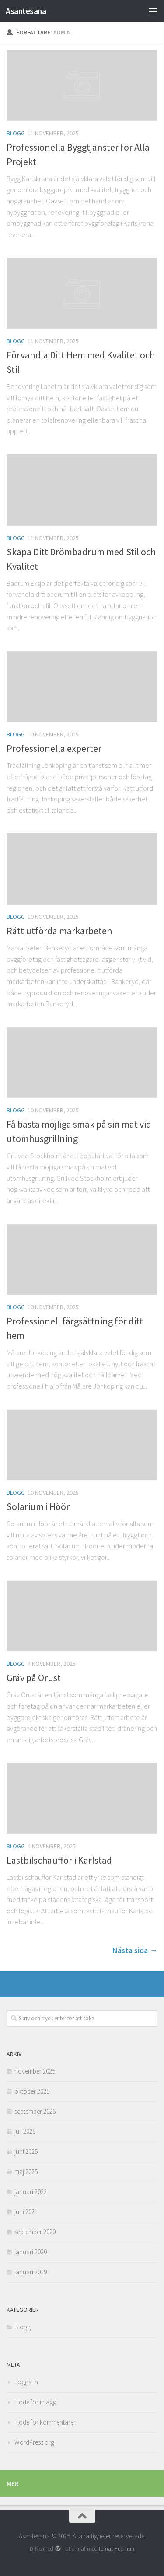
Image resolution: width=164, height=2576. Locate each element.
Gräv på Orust (34, 1677)
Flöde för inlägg (35, 2402)
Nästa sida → (134, 1950)
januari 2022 (30, 2191)
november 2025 (34, 2071)
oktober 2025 (31, 2091)
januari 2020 (30, 2252)
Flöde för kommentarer (45, 2422)
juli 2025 (24, 2131)
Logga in (26, 2382)
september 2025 (35, 2111)
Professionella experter (54, 748)
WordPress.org (34, 2442)
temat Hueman (116, 2548)
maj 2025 (26, 2171)
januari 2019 (30, 2272)
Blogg (16, 133)
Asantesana (26, 11)
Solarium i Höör (38, 1506)
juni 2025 (26, 2151)
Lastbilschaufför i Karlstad (59, 1860)
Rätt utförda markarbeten (59, 931)
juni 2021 (26, 2212)
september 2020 (35, 2232)
